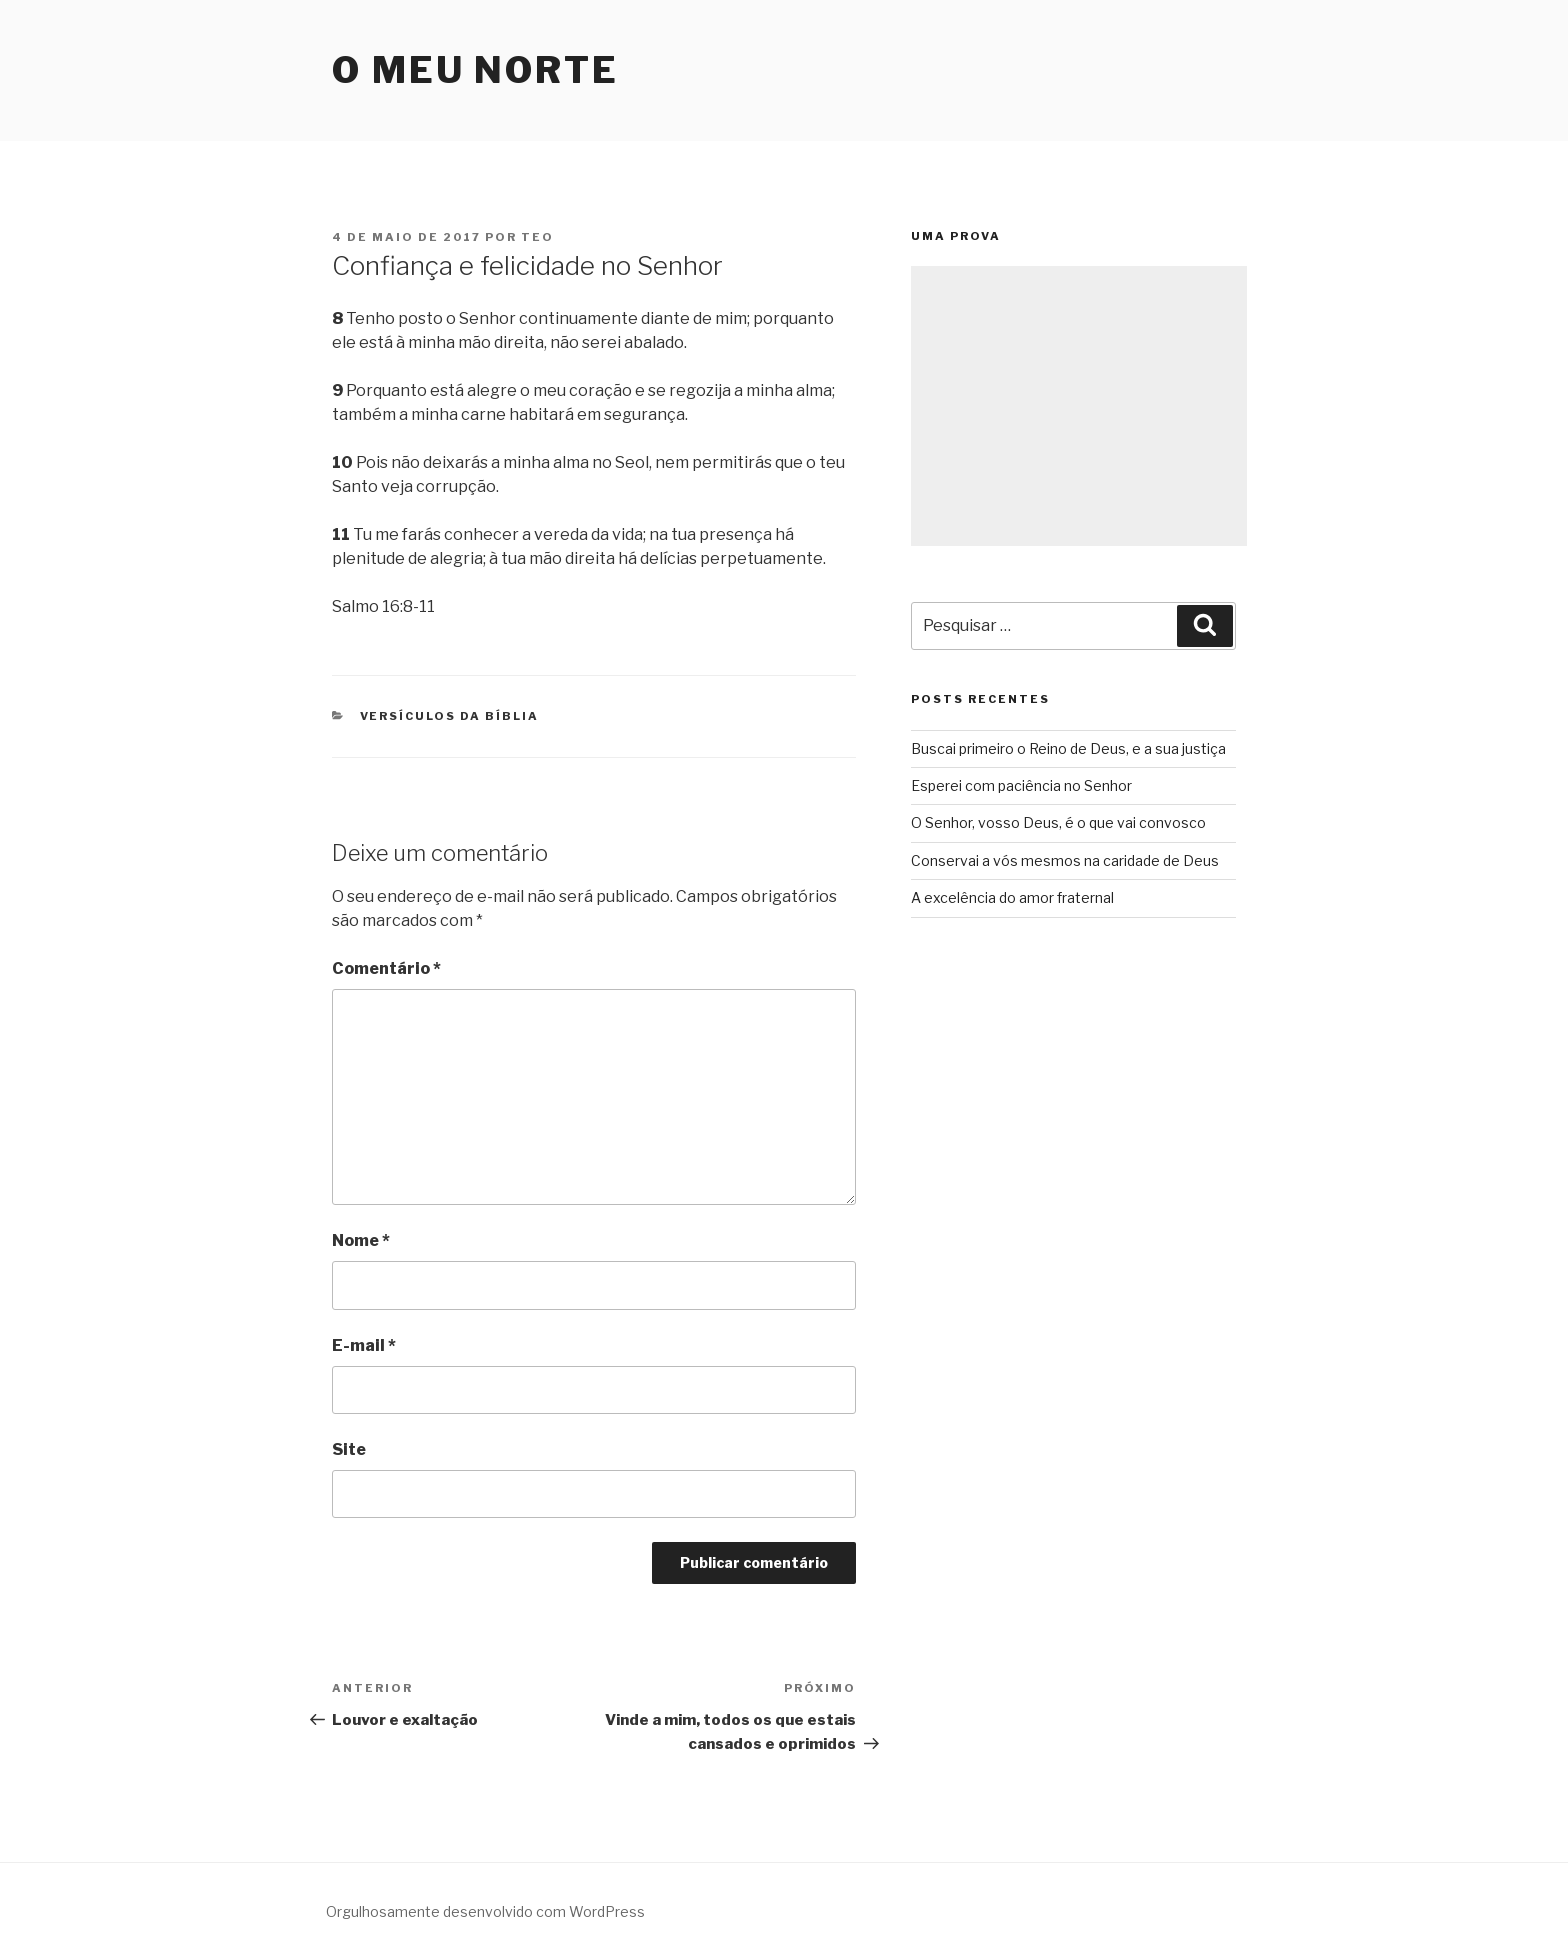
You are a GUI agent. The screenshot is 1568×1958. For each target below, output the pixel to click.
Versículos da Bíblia (450, 716)
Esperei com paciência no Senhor (1021, 785)
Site (349, 1449)
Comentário (386, 968)
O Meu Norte (475, 70)
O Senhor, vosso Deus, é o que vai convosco (1058, 822)
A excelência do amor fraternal (1012, 897)
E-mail (364, 1345)
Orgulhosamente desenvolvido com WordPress (485, 1911)
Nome (361, 1240)
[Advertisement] (1079, 406)
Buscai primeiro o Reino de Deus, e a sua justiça (1068, 748)
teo (537, 237)
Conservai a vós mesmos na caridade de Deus (1065, 860)
